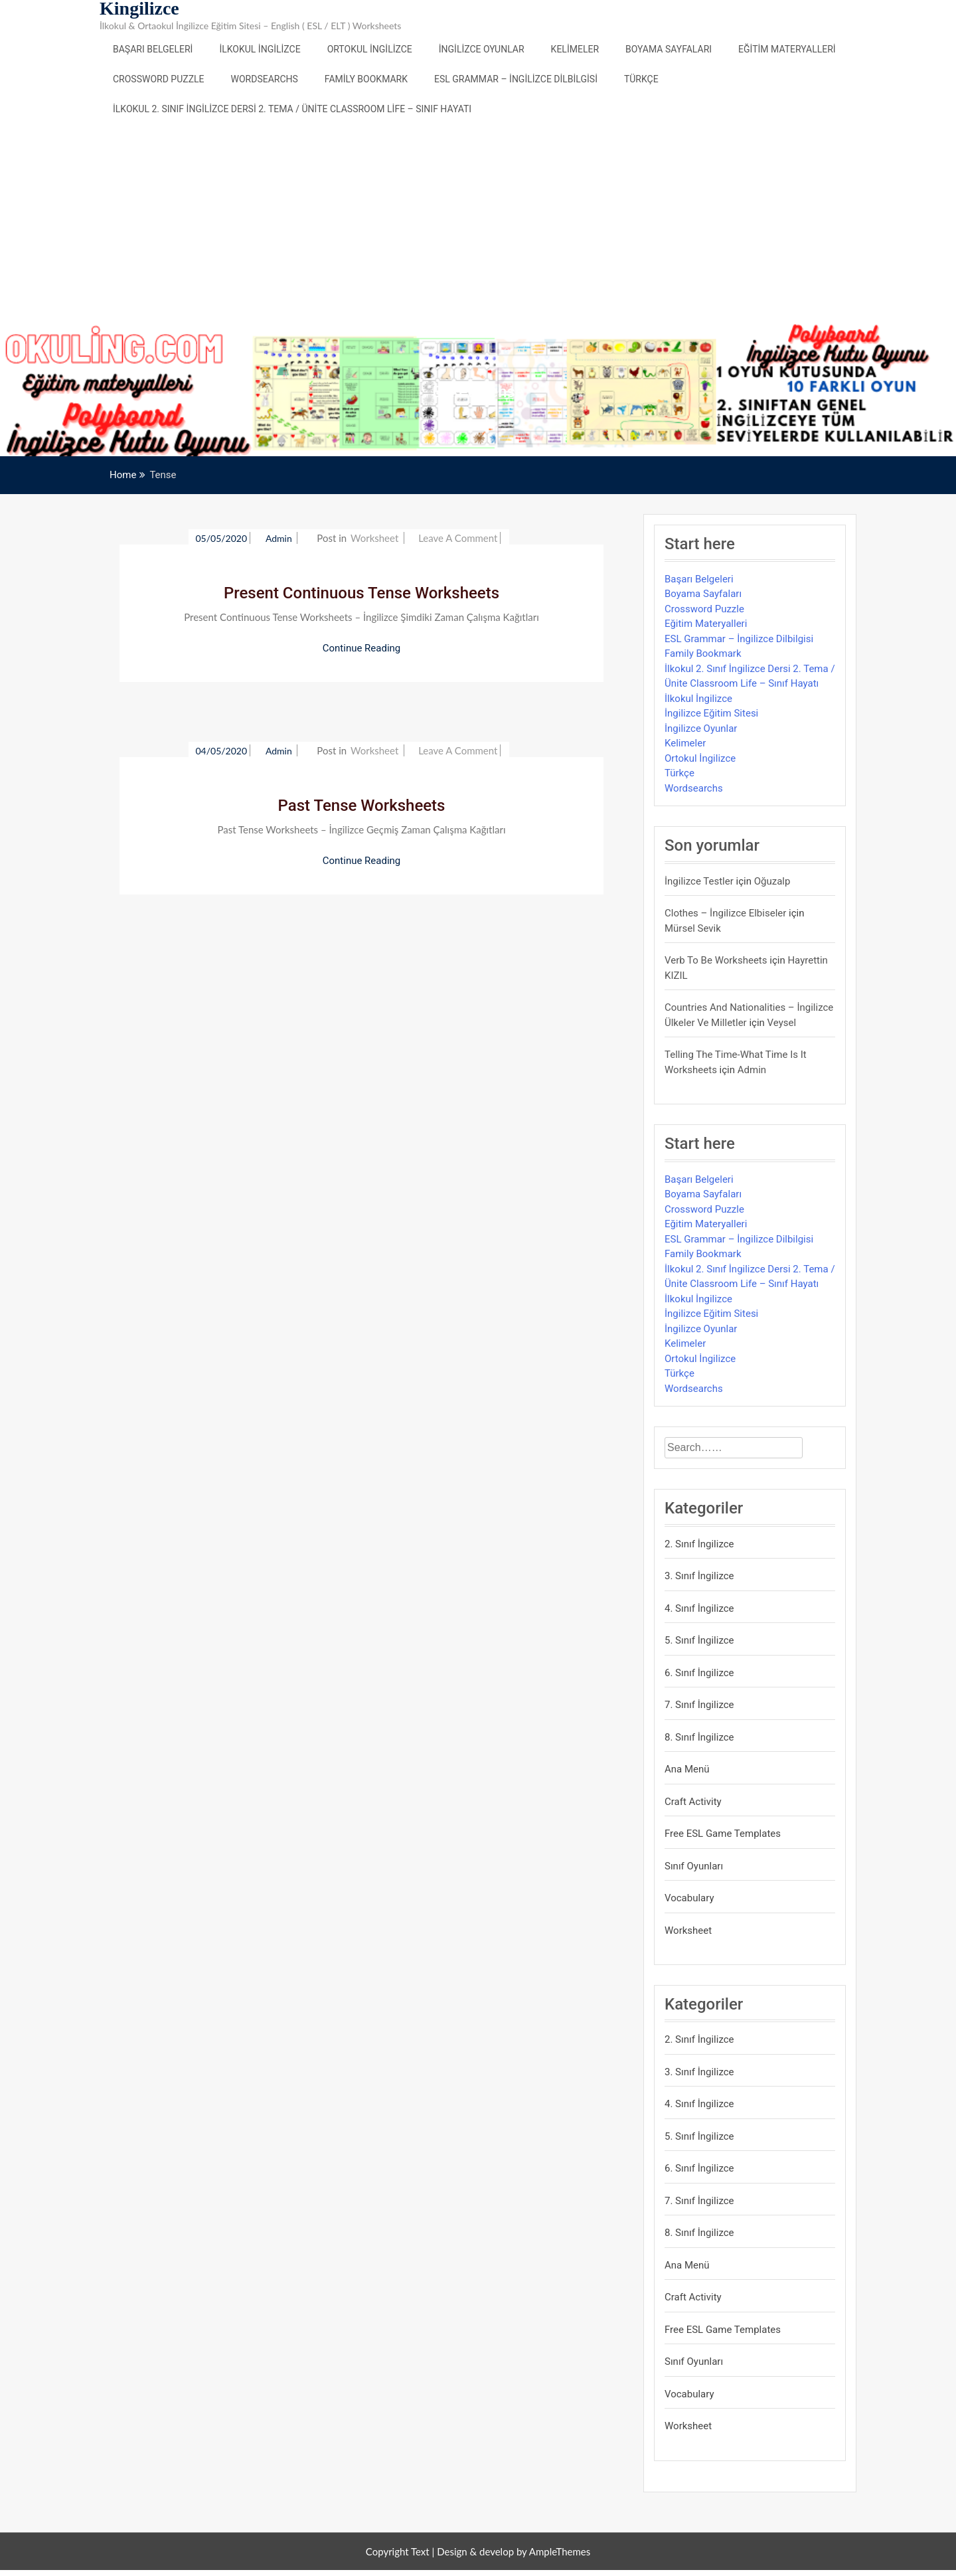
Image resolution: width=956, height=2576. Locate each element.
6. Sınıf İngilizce (699, 1673)
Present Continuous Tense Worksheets (361, 593)
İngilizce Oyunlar (481, 49)
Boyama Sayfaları (668, 49)
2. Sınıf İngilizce (699, 1544)
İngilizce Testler (699, 881)
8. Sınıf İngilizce (699, 1737)
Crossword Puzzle (158, 79)
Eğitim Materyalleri (787, 49)
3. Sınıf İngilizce (699, 1576)
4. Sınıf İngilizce (699, 1608)
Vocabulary (689, 1898)
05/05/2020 (221, 538)
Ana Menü (687, 1769)
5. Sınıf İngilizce (699, 1640)
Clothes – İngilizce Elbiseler (725, 913)
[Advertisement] (478, 224)
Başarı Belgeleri (153, 49)
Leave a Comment (457, 538)
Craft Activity (693, 1802)
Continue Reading (362, 648)
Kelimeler (575, 49)
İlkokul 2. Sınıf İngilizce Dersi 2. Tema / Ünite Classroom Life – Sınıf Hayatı (292, 109)
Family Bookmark (366, 79)
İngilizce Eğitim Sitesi (711, 713)
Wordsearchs (264, 79)
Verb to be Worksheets (716, 960)
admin (280, 538)
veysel (782, 1023)
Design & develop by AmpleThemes (513, 2551)
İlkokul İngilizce (259, 49)
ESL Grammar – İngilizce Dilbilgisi (516, 79)
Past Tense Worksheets (361, 805)
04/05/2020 (221, 750)
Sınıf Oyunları (694, 1866)
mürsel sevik (693, 928)
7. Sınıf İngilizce (699, 1705)
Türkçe (641, 79)
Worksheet (374, 538)
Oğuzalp (772, 881)
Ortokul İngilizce (369, 49)
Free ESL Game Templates (723, 1834)
